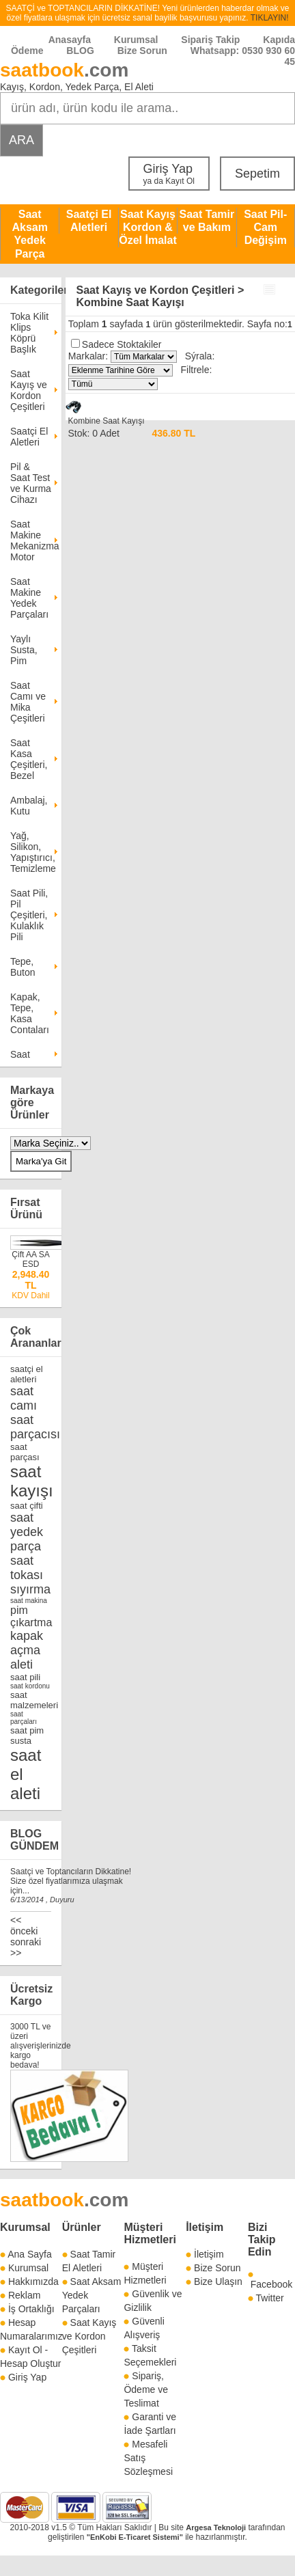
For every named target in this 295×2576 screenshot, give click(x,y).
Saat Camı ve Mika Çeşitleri (28, 702)
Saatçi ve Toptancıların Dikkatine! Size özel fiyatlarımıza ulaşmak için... (70, 1881)
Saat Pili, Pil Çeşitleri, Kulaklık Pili (29, 915)
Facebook (271, 2284)
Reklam (24, 2295)
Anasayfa (69, 39)
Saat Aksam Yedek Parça (29, 234)
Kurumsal (136, 39)
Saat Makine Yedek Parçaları (29, 598)
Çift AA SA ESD (30, 1259)
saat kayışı (31, 1481)
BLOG (80, 50)
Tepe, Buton (23, 967)
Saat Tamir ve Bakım (207, 220)
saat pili (25, 1677)
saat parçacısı (35, 1427)
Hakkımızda (33, 2281)
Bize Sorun (142, 50)
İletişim (204, 2227)
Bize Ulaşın (218, 2281)
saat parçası (25, 1452)
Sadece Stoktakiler (122, 344)
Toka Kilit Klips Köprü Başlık (29, 333)
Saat (20, 1054)
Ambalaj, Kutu (28, 806)
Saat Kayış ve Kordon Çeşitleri (28, 390)
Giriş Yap (169, 174)
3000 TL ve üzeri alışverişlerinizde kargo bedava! (40, 2046)
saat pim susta (27, 1735)
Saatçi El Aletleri (89, 220)
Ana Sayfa (30, 2254)
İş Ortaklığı (31, 2308)
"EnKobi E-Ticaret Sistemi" (135, 2537)
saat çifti (26, 1506)
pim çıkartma (31, 1616)
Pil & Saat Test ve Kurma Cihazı (30, 483)
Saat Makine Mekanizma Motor (30, 540)
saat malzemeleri (34, 1700)
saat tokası (26, 1568)
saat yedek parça (26, 1532)
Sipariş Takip (211, 39)
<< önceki (24, 1925)
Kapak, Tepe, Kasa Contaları (29, 1013)
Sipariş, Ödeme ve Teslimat (146, 2389)
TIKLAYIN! (270, 18)
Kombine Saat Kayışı (106, 421)
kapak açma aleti (26, 1650)
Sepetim (257, 173)
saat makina (28, 1600)
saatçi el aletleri (26, 1374)
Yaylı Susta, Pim (24, 649)
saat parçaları (23, 1717)
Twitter (270, 2297)
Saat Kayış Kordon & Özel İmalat (147, 227)
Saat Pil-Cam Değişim (265, 227)
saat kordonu (30, 1686)
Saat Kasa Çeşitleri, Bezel (28, 759)
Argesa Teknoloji (216, 2527)
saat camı (23, 1398)
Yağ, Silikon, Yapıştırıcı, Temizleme (30, 852)
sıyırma (30, 1589)
